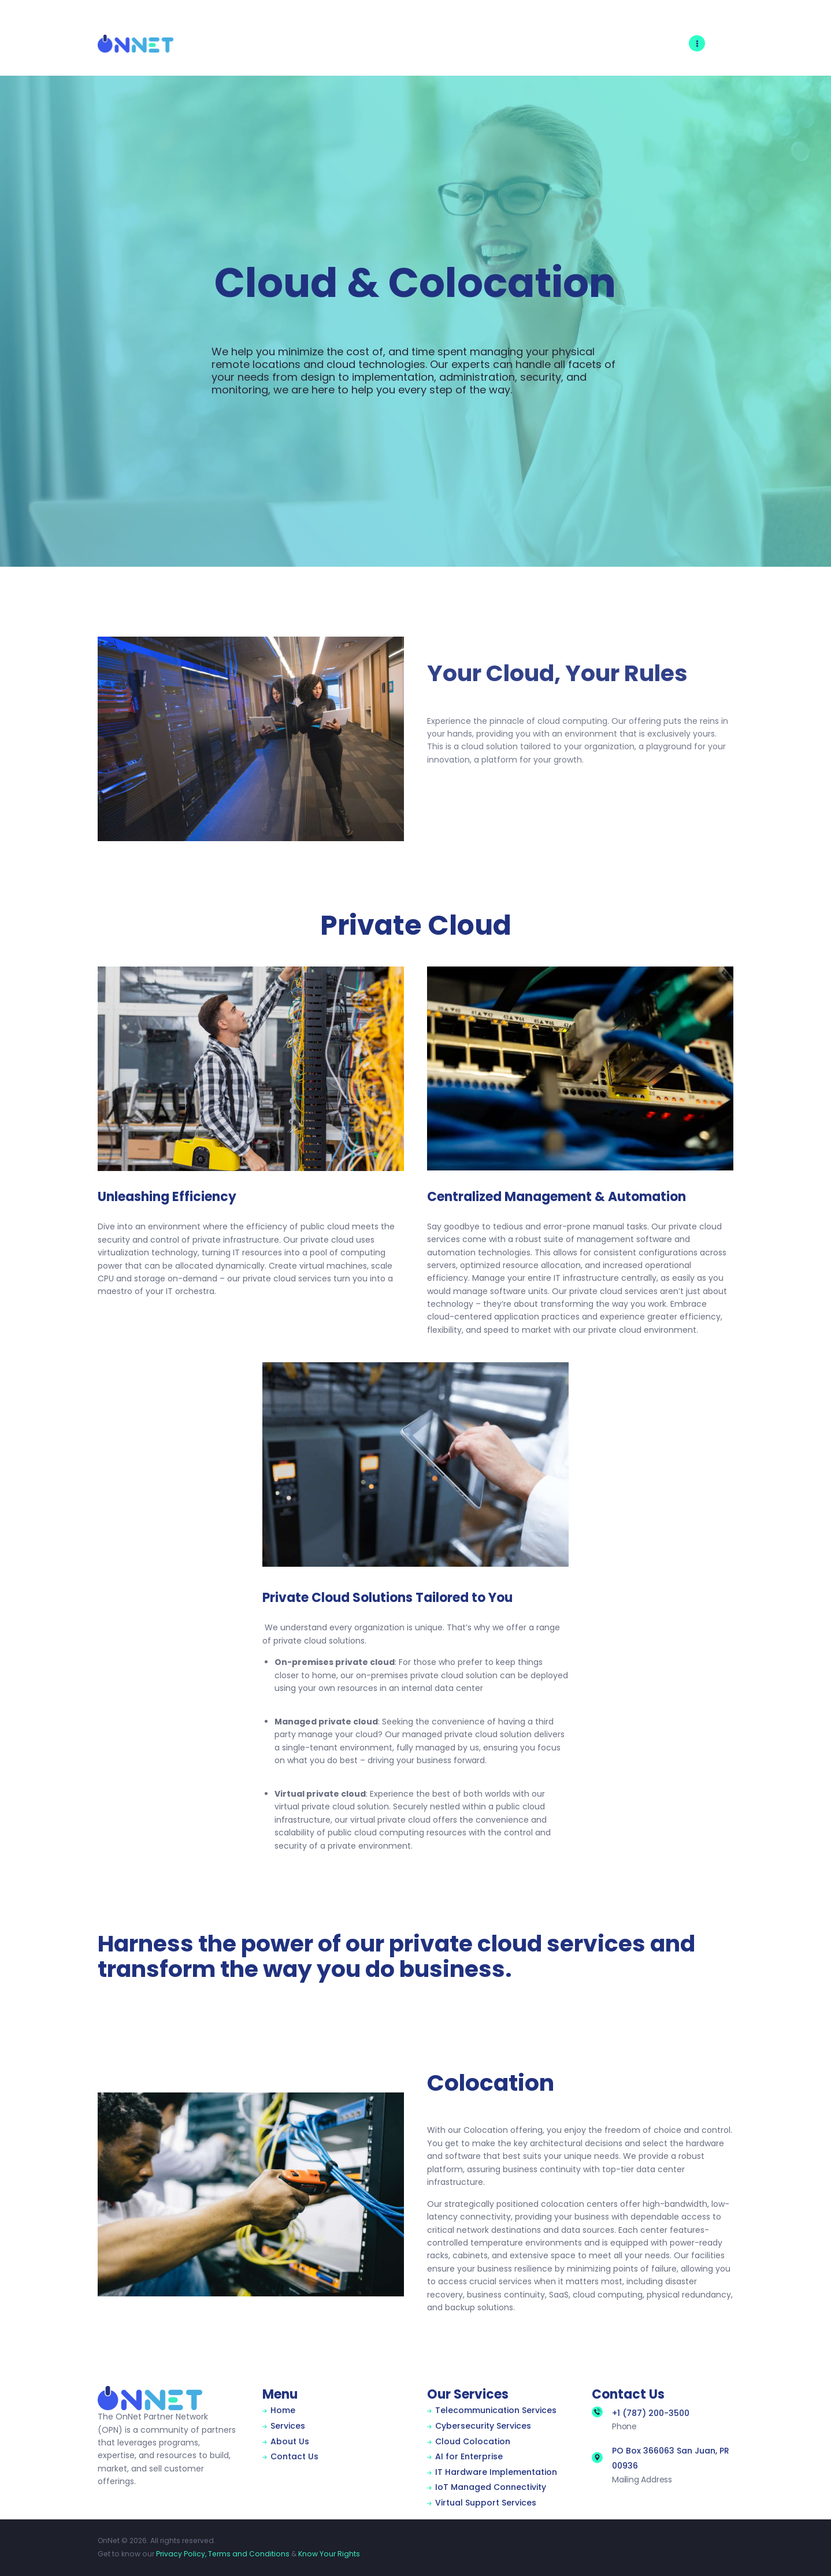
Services (287, 2426)
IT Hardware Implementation (496, 2472)
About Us (289, 2441)
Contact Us (294, 2456)
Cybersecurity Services (483, 2426)
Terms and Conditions (249, 2554)
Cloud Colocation (472, 2441)
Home (282, 2410)
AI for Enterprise (469, 2456)
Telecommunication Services (496, 2410)
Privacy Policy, (181, 2554)
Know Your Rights (329, 2554)
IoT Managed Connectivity (490, 2487)
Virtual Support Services (485, 2502)
